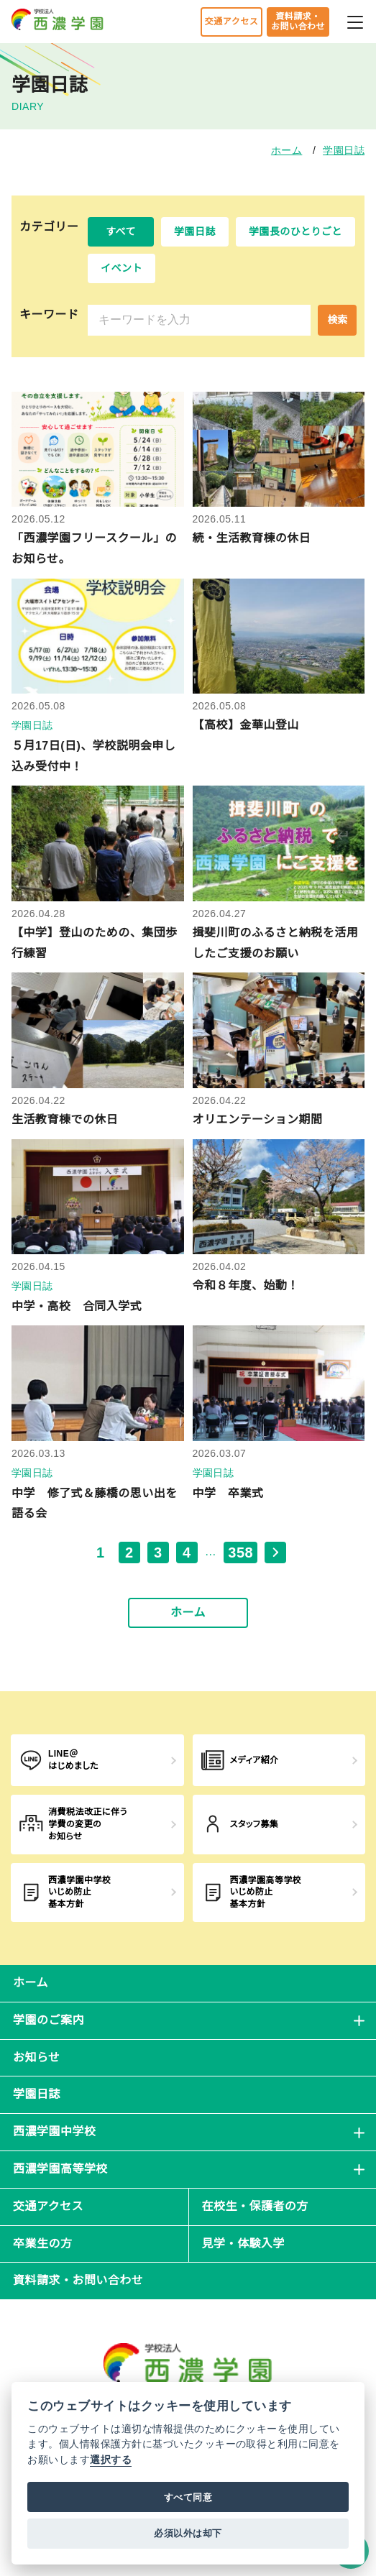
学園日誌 (343, 150)
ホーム (286, 150)
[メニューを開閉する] (355, 20)
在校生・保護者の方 (255, 2206)
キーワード (48, 314)
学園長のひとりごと (295, 231)
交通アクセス (231, 22)
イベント (121, 268)
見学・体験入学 (243, 2243)
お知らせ (36, 2057)
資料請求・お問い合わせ (298, 22)
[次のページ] (275, 1552)
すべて (121, 231)
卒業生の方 (42, 2243)
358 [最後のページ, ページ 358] (240, 1552)
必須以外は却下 (187, 2533)
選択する (111, 2460)
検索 (337, 320)
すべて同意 (188, 2497)
